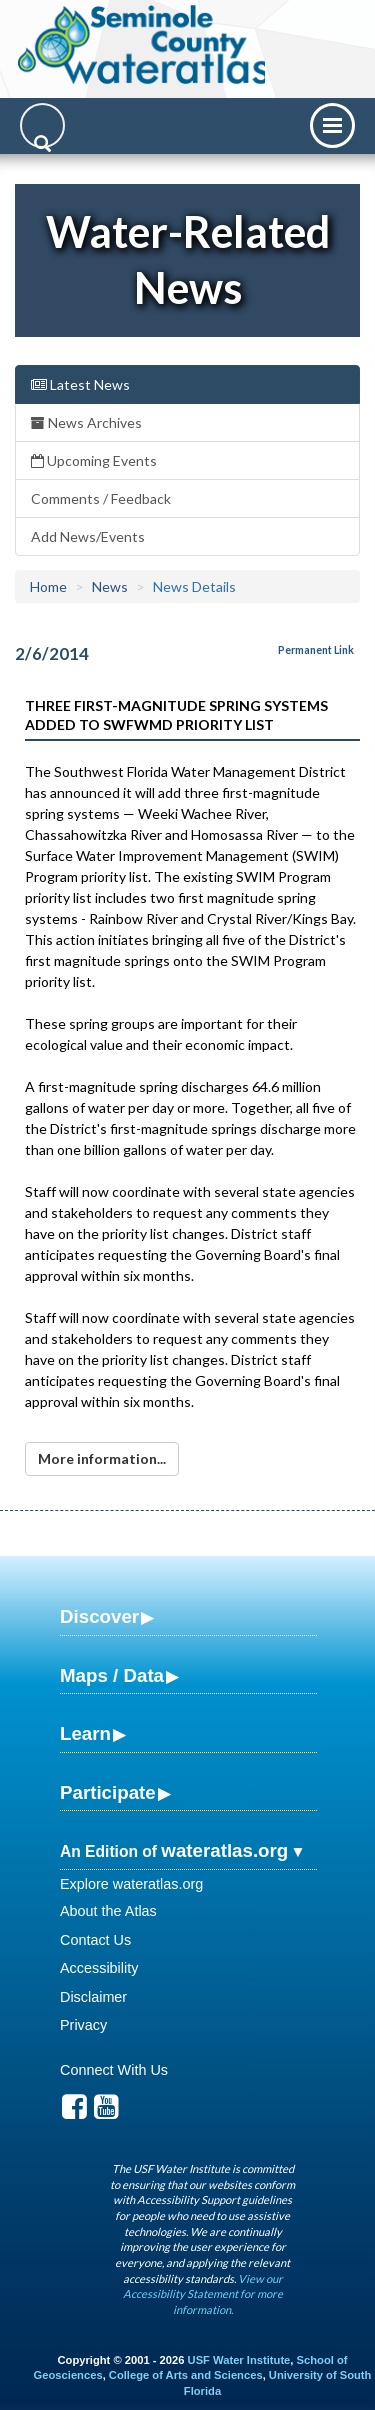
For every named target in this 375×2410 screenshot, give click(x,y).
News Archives (86, 422)
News (110, 586)
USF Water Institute (239, 2360)
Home (48, 586)
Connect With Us (114, 2070)
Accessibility (99, 1968)
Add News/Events (88, 536)
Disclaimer (93, 1997)
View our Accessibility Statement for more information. (203, 2294)
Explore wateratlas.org (131, 1884)
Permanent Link (316, 650)
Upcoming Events (94, 460)
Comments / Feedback (101, 498)
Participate (108, 1792)
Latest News (80, 384)
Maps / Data (112, 1675)
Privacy (83, 2025)
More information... (102, 1458)
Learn (85, 1733)
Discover (99, 1616)
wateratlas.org (224, 1850)
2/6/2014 (52, 653)
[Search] (42, 125)
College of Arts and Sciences (186, 2375)
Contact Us (95, 1940)
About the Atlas (108, 1911)
